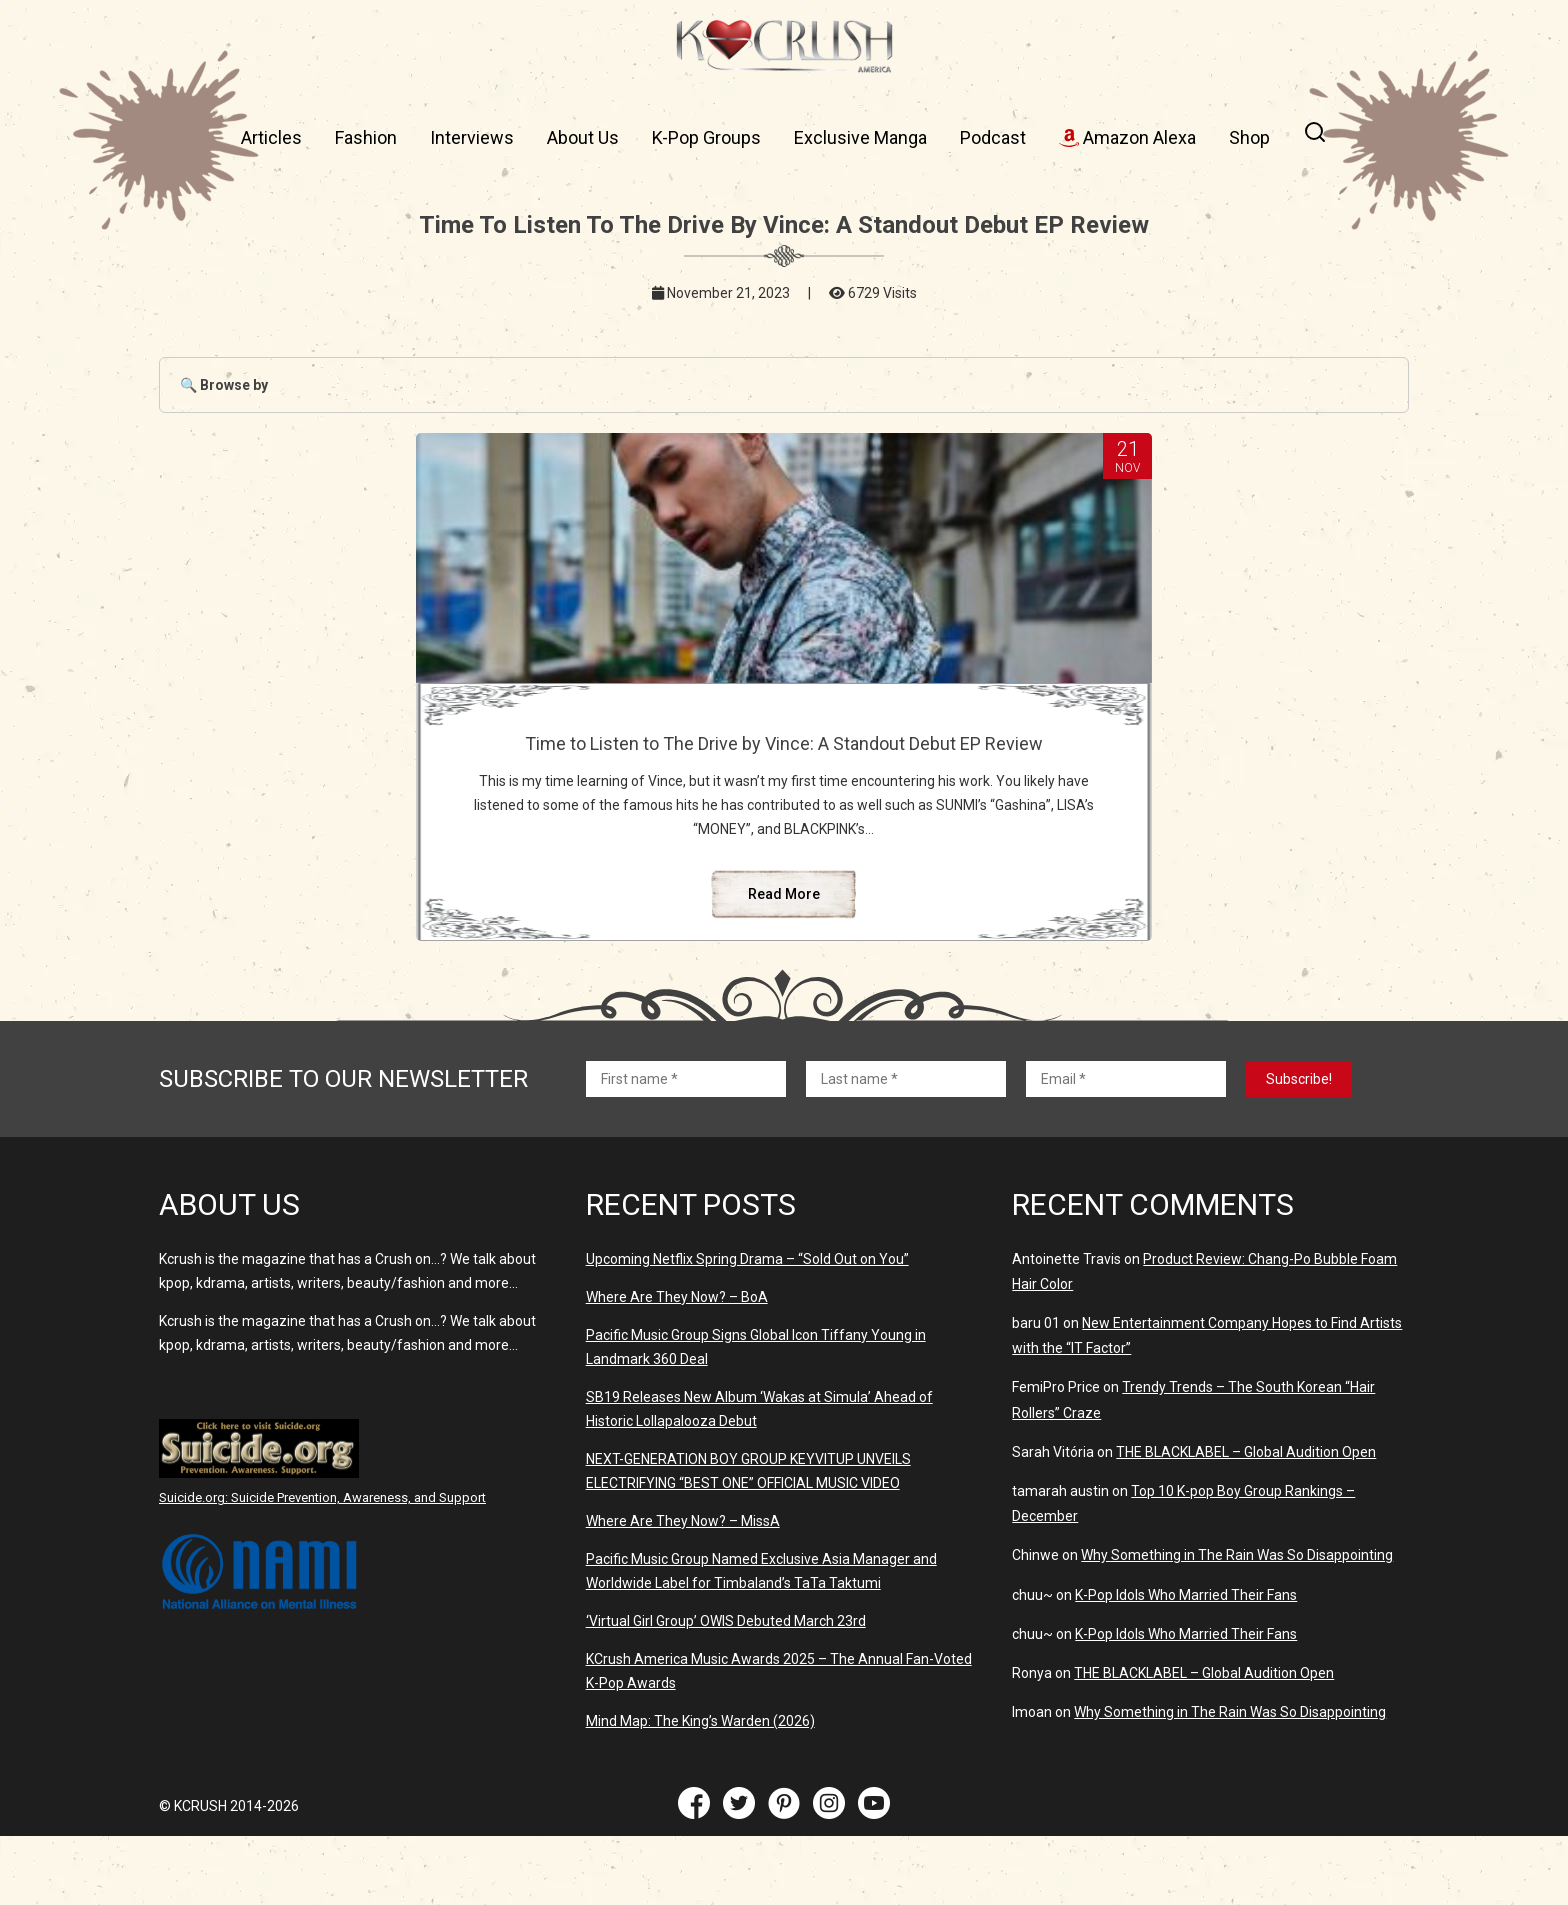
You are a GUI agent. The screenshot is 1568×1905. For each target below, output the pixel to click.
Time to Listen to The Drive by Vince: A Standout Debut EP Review (783, 754)
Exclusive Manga (860, 137)
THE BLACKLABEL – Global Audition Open (1246, 1521)
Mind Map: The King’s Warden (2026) (700, 1790)
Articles (271, 137)
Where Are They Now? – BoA (677, 1366)
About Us (583, 137)
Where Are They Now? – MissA (683, 1590)
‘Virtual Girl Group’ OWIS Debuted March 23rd (726, 1690)
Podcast (993, 137)
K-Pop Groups (706, 137)
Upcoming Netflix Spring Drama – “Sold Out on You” (747, 1328)
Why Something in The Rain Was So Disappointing (1237, 1624)
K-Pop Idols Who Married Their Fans (1186, 1664)
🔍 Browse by (224, 385)
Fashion (366, 137)
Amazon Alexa (1127, 137)
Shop (1249, 137)
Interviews (472, 137)
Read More (784, 963)
